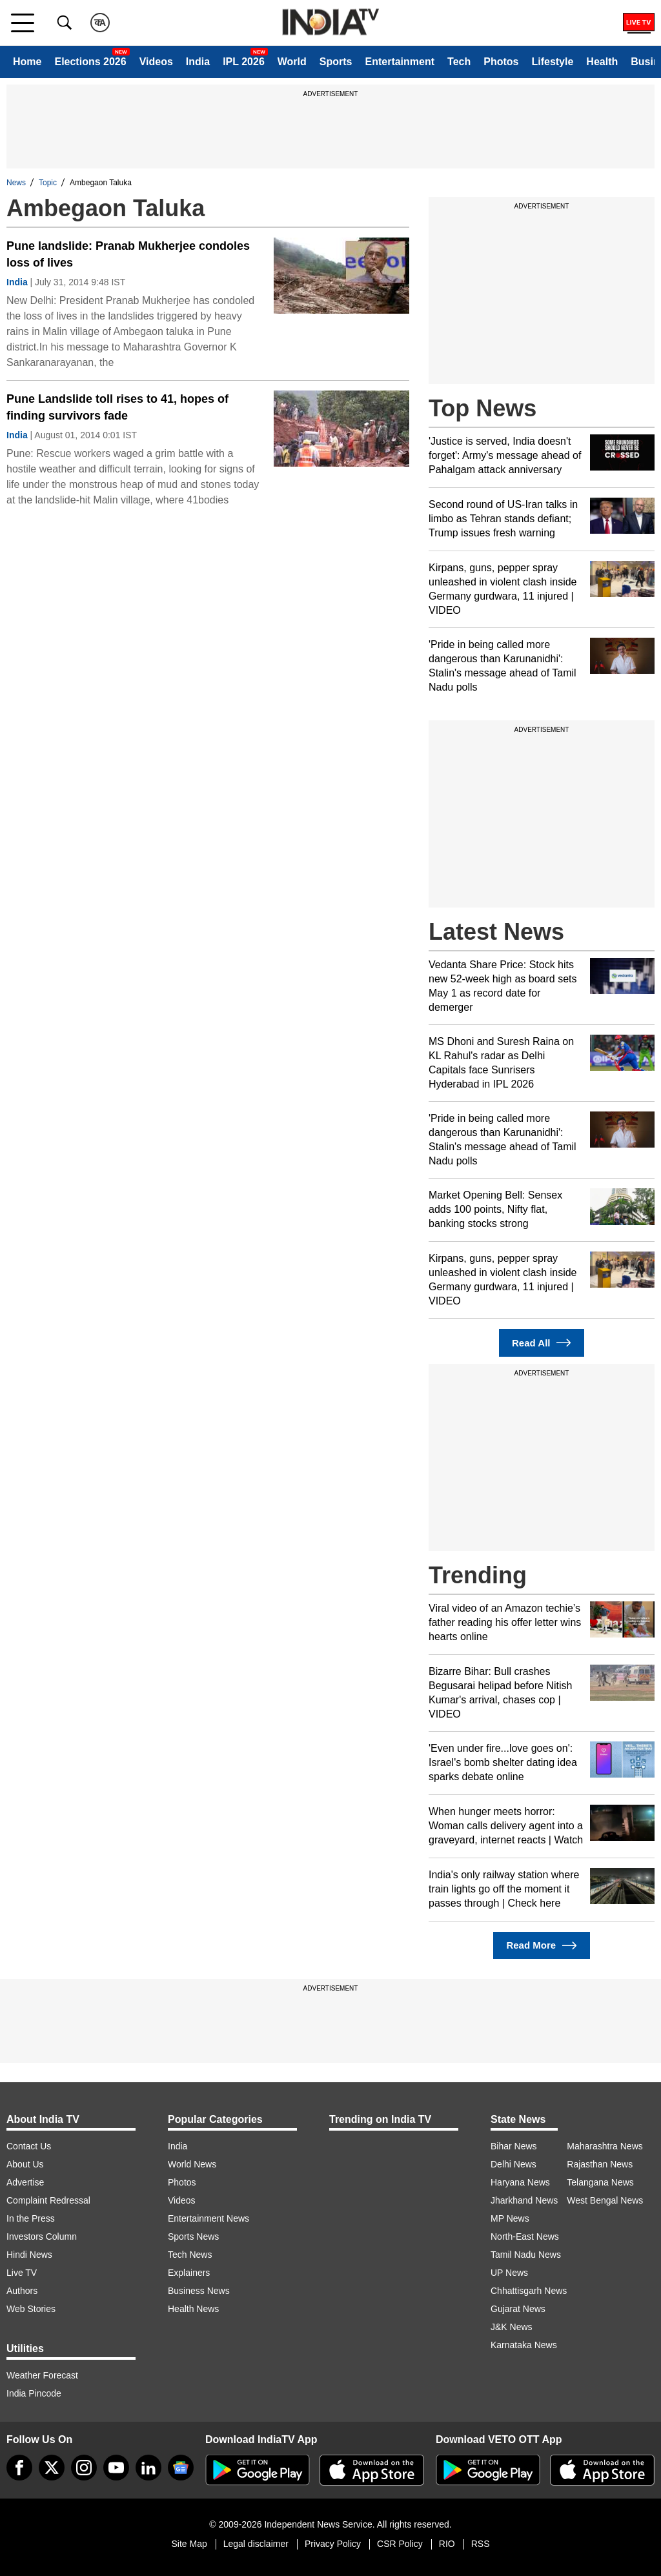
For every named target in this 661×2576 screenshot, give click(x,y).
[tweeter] (52, 2467)
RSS (480, 2544)
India (198, 61)
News (16, 182)
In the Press (30, 2218)
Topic (48, 182)
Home (27, 61)
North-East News (525, 2236)
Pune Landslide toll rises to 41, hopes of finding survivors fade (117, 407)
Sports (336, 61)
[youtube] (116, 2467)
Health (602, 61)
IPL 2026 (244, 61)
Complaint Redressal (48, 2200)
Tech (459, 61)
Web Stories (31, 2309)
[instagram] (84, 2467)
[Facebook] (19, 2467)
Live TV (21, 2272)
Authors (21, 2291)
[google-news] (181, 2467)
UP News (509, 2272)
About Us (25, 2164)
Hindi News (29, 2254)
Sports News (193, 2236)
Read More (541, 1945)
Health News (193, 2309)
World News (192, 2164)
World (292, 61)
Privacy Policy (333, 2544)
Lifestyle (552, 61)
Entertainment (399, 61)
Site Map (189, 2544)
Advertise (25, 2182)
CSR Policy (400, 2544)
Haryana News (520, 2182)
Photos (500, 61)
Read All (541, 1342)
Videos (156, 61)
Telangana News (600, 2182)
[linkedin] (148, 2467)
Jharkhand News (524, 2200)
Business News (199, 2291)
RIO (447, 2544)
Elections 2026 (90, 61)
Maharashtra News (605, 2146)
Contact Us (28, 2146)
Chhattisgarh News (529, 2291)
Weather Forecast (42, 2375)
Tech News (190, 2254)
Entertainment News (208, 2218)
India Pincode (33, 2393)
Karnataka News (524, 2345)
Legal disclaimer (256, 2544)
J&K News (512, 2327)
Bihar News (514, 2146)
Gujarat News (518, 2309)
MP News (510, 2218)
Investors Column (41, 2236)
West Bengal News (605, 2200)
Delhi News (513, 2164)
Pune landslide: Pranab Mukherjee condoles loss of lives (128, 254)
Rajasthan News (600, 2164)
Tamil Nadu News (526, 2254)
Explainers (189, 2272)
